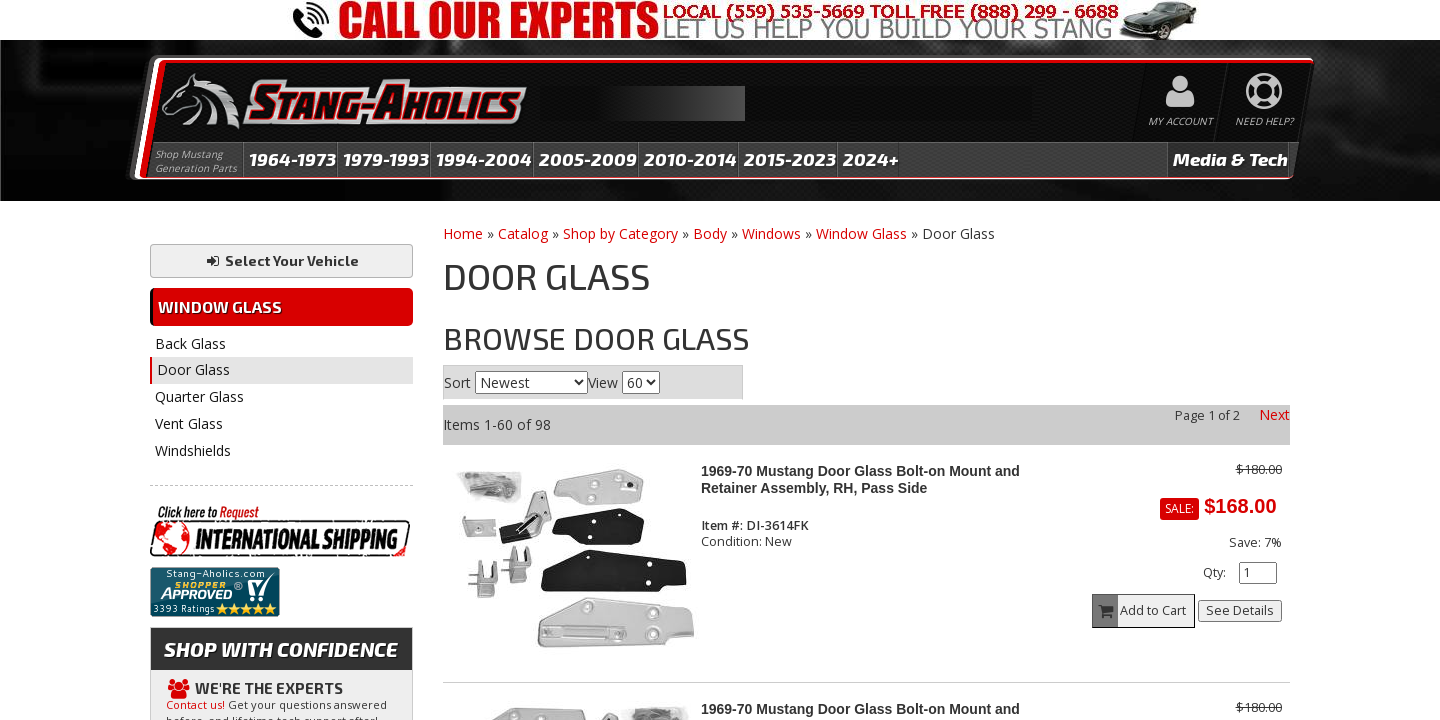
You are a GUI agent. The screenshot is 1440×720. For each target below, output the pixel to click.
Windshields (193, 450)
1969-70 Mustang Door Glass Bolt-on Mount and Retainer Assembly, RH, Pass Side (860, 479)
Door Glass (193, 369)
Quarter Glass (199, 396)
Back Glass (190, 343)
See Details (1240, 610)
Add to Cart (1140, 611)
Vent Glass (189, 423)
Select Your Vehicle (281, 260)
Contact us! (195, 704)
